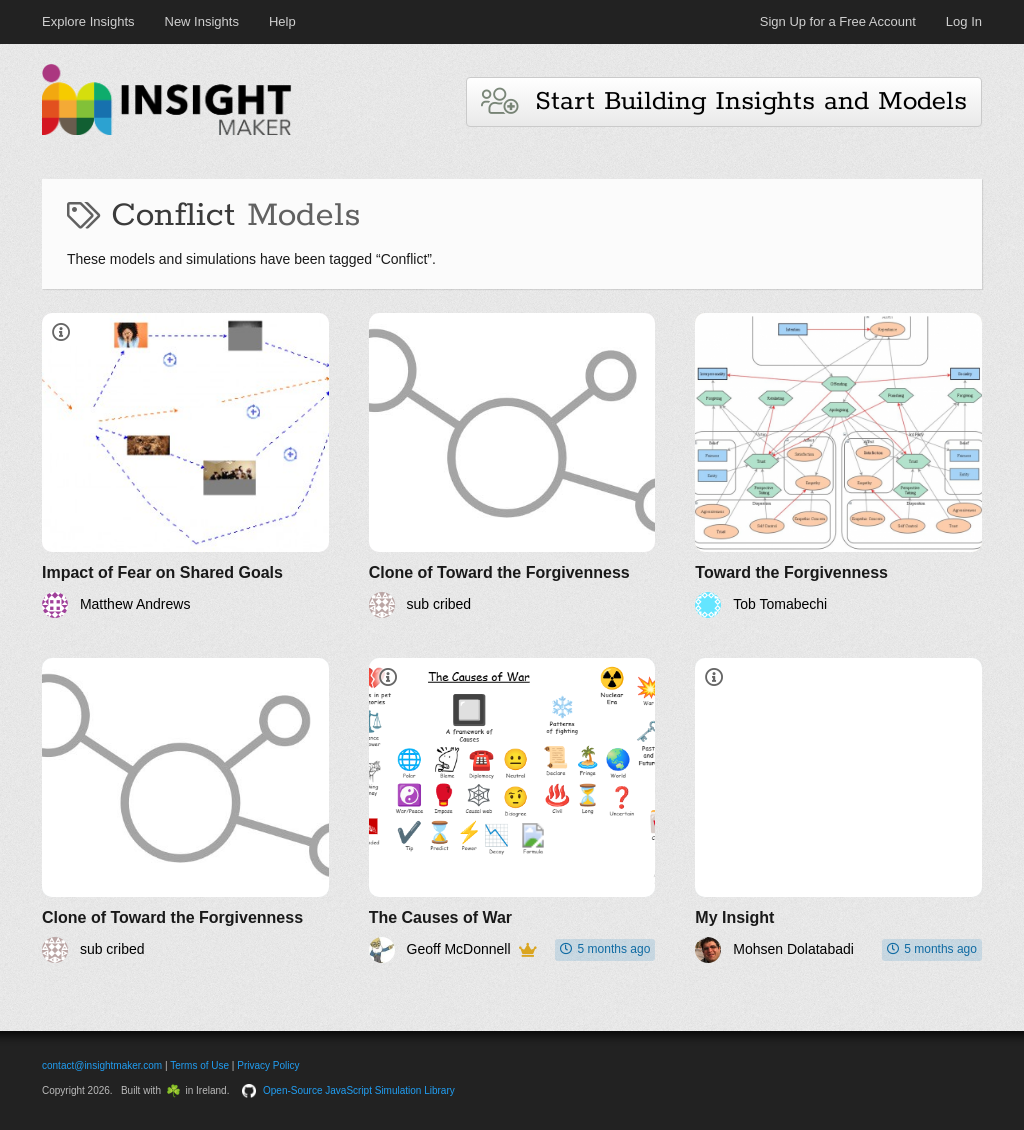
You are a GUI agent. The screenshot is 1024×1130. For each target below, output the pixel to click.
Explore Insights (88, 21)
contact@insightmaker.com (102, 1065)
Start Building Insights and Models (724, 101)
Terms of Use (199, 1065)
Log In (964, 21)
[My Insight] (838, 810)
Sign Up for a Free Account (838, 21)
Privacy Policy (268, 1065)
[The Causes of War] (512, 810)
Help (282, 21)
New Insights (202, 21)
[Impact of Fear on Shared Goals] (185, 465)
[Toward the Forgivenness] (838, 465)
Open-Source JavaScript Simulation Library (359, 1090)
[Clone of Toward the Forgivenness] (512, 465)
